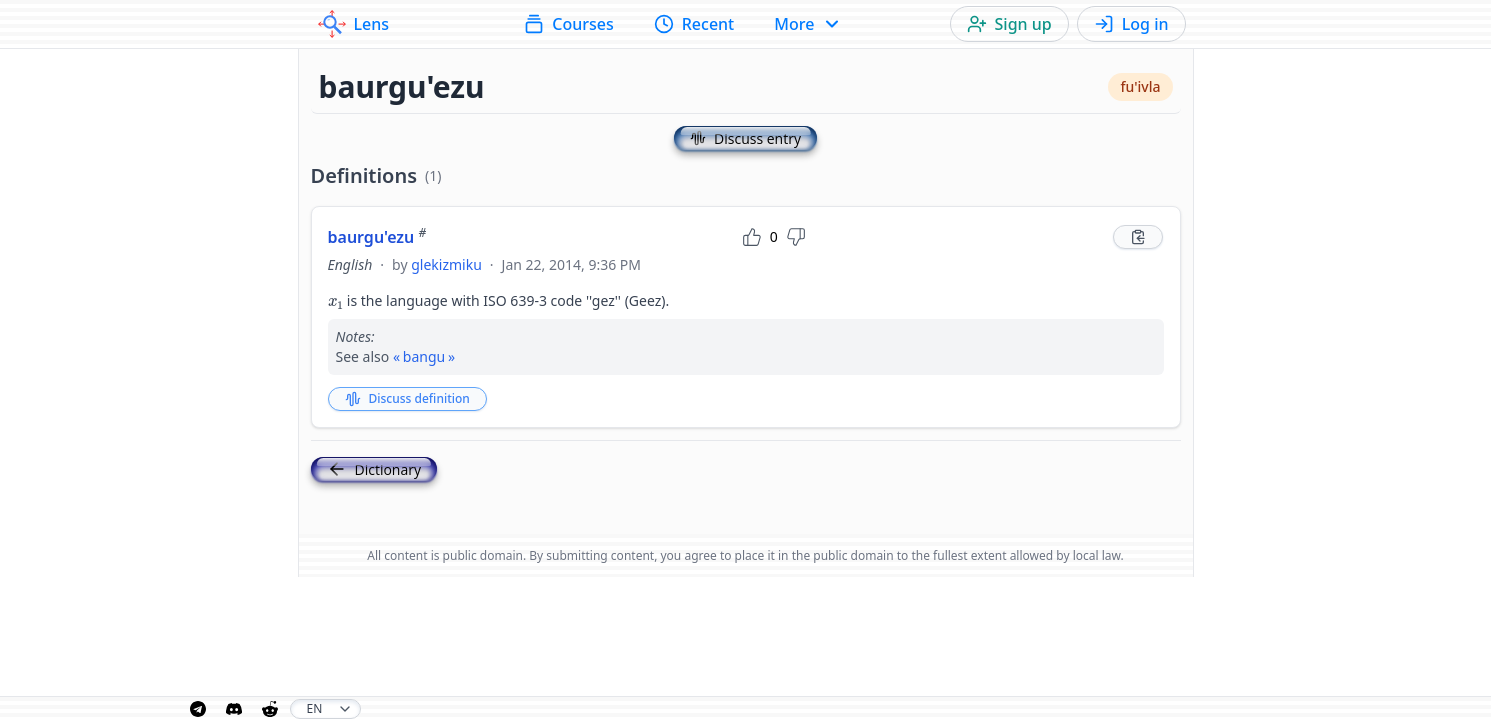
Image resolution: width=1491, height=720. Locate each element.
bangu (424, 356)
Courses (568, 24)
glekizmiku (446, 264)
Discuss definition (407, 398)
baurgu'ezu (377, 237)
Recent (694, 24)
